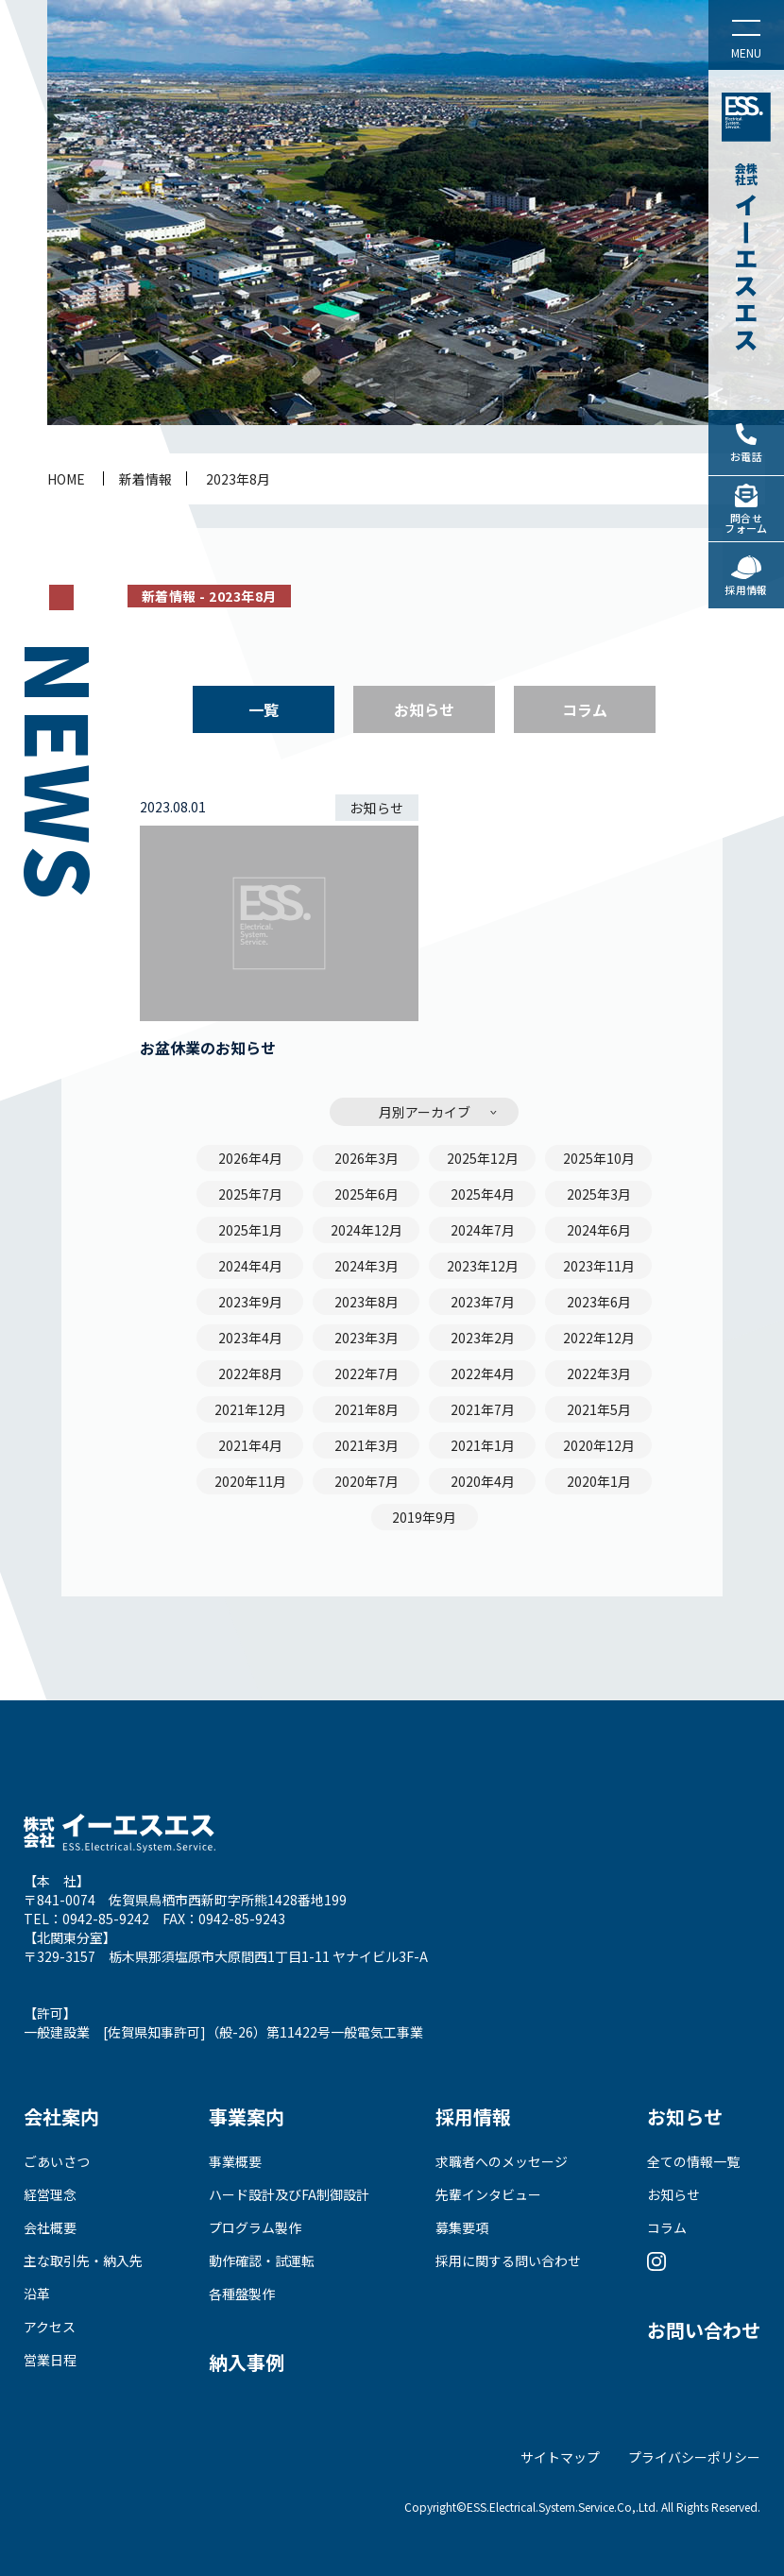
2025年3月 (599, 1194)
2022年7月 (366, 1373)
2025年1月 (250, 1229)
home (66, 478)
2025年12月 (483, 1158)
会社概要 (50, 2227)
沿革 (37, 2293)
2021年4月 (250, 1445)
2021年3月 (366, 1445)
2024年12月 (366, 1229)
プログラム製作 (255, 2227)
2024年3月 (366, 1265)
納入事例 (246, 2362)
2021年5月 (599, 1409)
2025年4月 (483, 1194)
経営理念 (50, 2194)
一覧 (263, 709)
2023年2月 (483, 1337)
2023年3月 (366, 1337)
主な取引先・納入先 (83, 2260)
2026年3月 (366, 1158)
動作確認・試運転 (262, 2260)
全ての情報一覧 (693, 2161)
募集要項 (461, 2227)
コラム (584, 709)
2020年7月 (366, 1481)
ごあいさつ (57, 2161)
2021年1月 (483, 1445)
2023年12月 (483, 1265)
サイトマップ (560, 2457)
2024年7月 (483, 1229)
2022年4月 (483, 1373)
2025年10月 (599, 1158)
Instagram (656, 2260)
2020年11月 (250, 1481)
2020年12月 (599, 1445)
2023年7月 (483, 1301)
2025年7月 (250, 1194)
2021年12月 (250, 1409)
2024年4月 (250, 1265)
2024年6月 (599, 1229)
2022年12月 (599, 1337)
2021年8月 (366, 1409)
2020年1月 (599, 1481)
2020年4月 (483, 1481)
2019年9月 (424, 1517)
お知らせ (424, 709)
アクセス (50, 2326)
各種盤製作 (242, 2293)
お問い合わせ (703, 2330)
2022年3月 (599, 1373)
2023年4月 (250, 1337)
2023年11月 (599, 1265)
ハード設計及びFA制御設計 (289, 2194)
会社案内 (61, 2116)
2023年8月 (238, 478)
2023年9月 (250, 1301)
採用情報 (473, 2116)
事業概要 (235, 2161)
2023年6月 (599, 1301)
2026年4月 (250, 1158)
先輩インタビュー (488, 2194)
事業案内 (246, 2116)
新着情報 (145, 478)
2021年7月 (483, 1409)
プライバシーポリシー (694, 2457)
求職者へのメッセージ (501, 2161)
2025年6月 (366, 1194)
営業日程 (50, 2359)
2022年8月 (250, 1373)
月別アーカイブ (424, 1111)
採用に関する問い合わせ (508, 2260)
